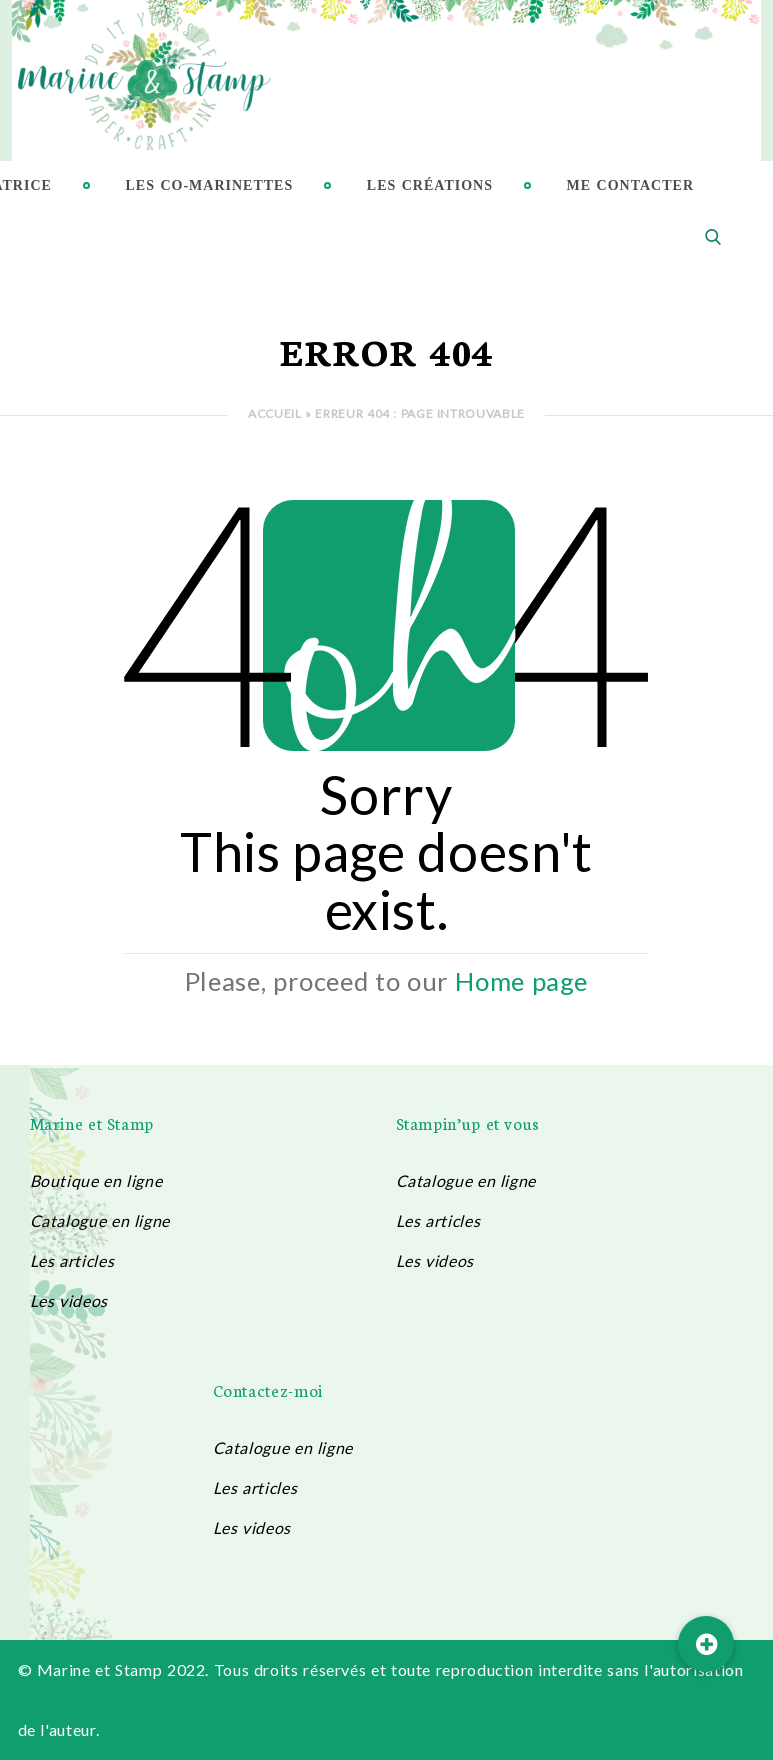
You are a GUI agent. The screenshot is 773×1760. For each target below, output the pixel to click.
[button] (706, 1644)
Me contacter (630, 185)
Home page (521, 981)
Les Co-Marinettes (210, 185)
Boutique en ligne (96, 1180)
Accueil (274, 413)
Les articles (72, 1260)
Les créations (430, 185)
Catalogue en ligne (100, 1220)
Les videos (69, 1300)
